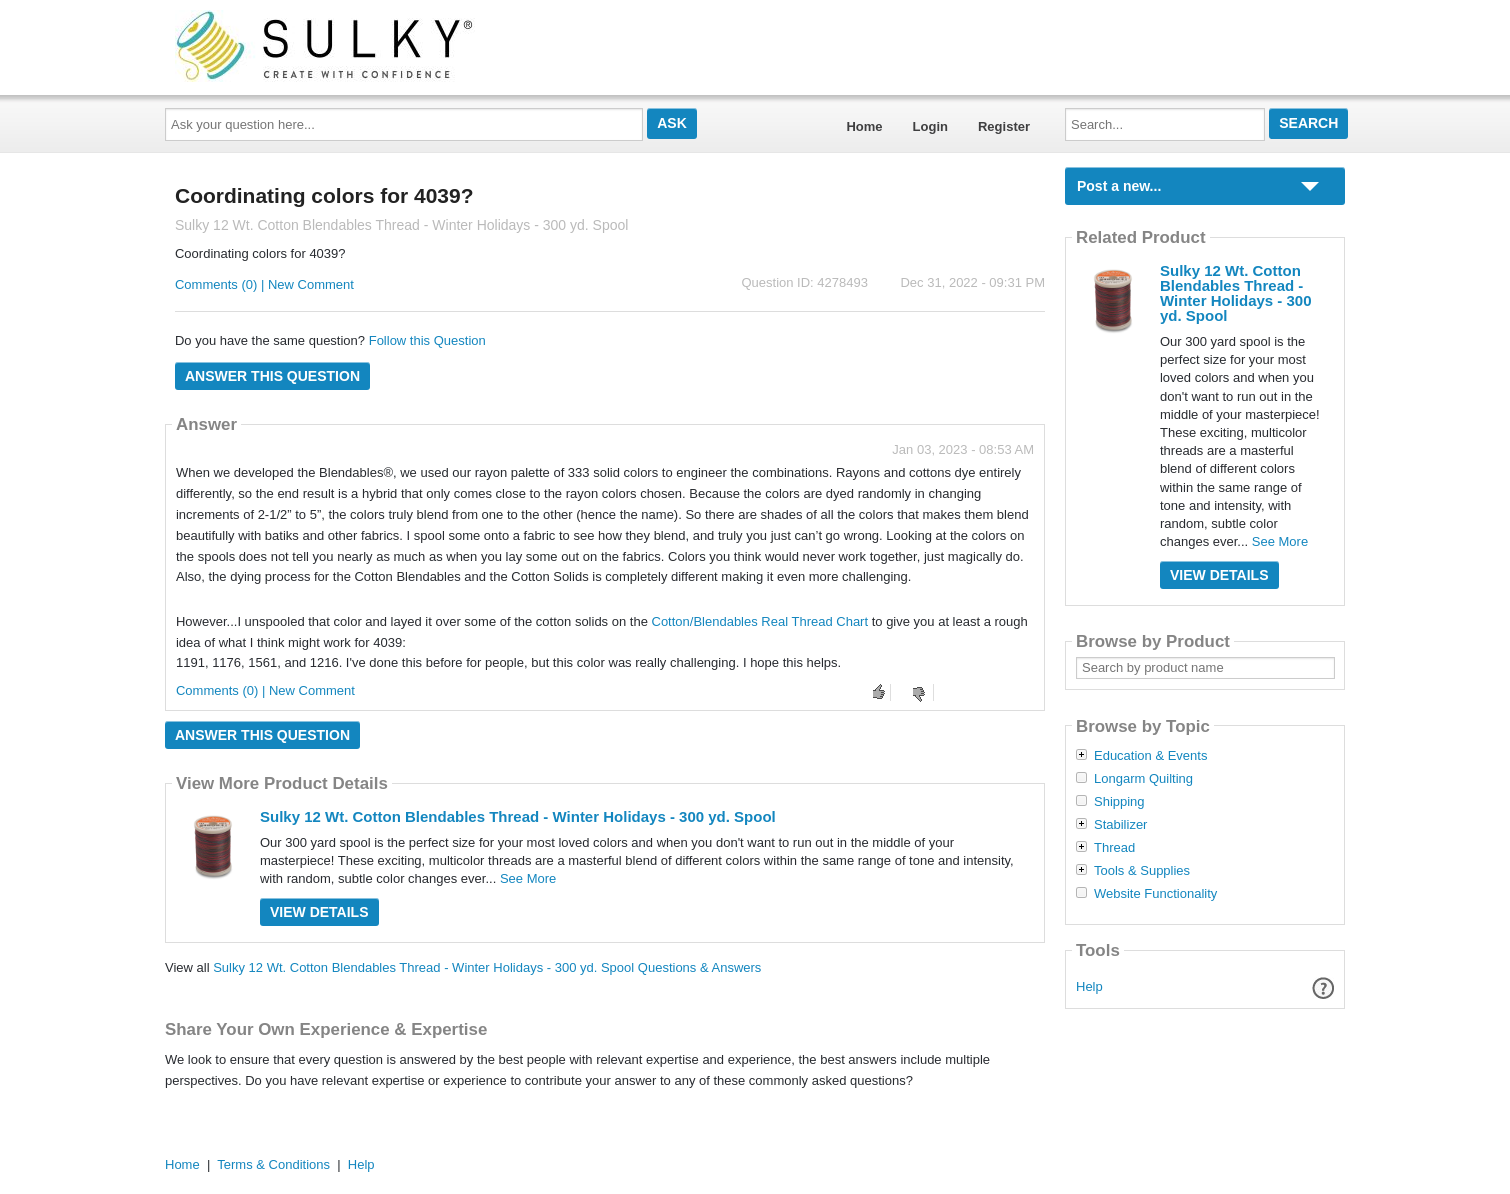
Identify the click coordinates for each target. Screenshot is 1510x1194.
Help (1089, 986)
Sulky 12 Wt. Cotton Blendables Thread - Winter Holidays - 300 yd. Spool (518, 816)
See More (528, 878)
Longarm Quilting (1143, 779)
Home (864, 126)
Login (930, 126)
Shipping (1119, 802)
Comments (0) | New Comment (264, 284)
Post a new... (1119, 186)
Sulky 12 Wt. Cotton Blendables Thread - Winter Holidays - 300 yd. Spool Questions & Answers (487, 967)
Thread (1114, 848)
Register (1004, 126)
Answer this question (272, 376)
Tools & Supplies (1142, 871)
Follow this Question (427, 340)
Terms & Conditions (273, 1164)
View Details (319, 912)
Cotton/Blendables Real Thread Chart (760, 621)
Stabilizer (1120, 825)
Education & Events (1150, 756)
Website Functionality (1155, 894)
